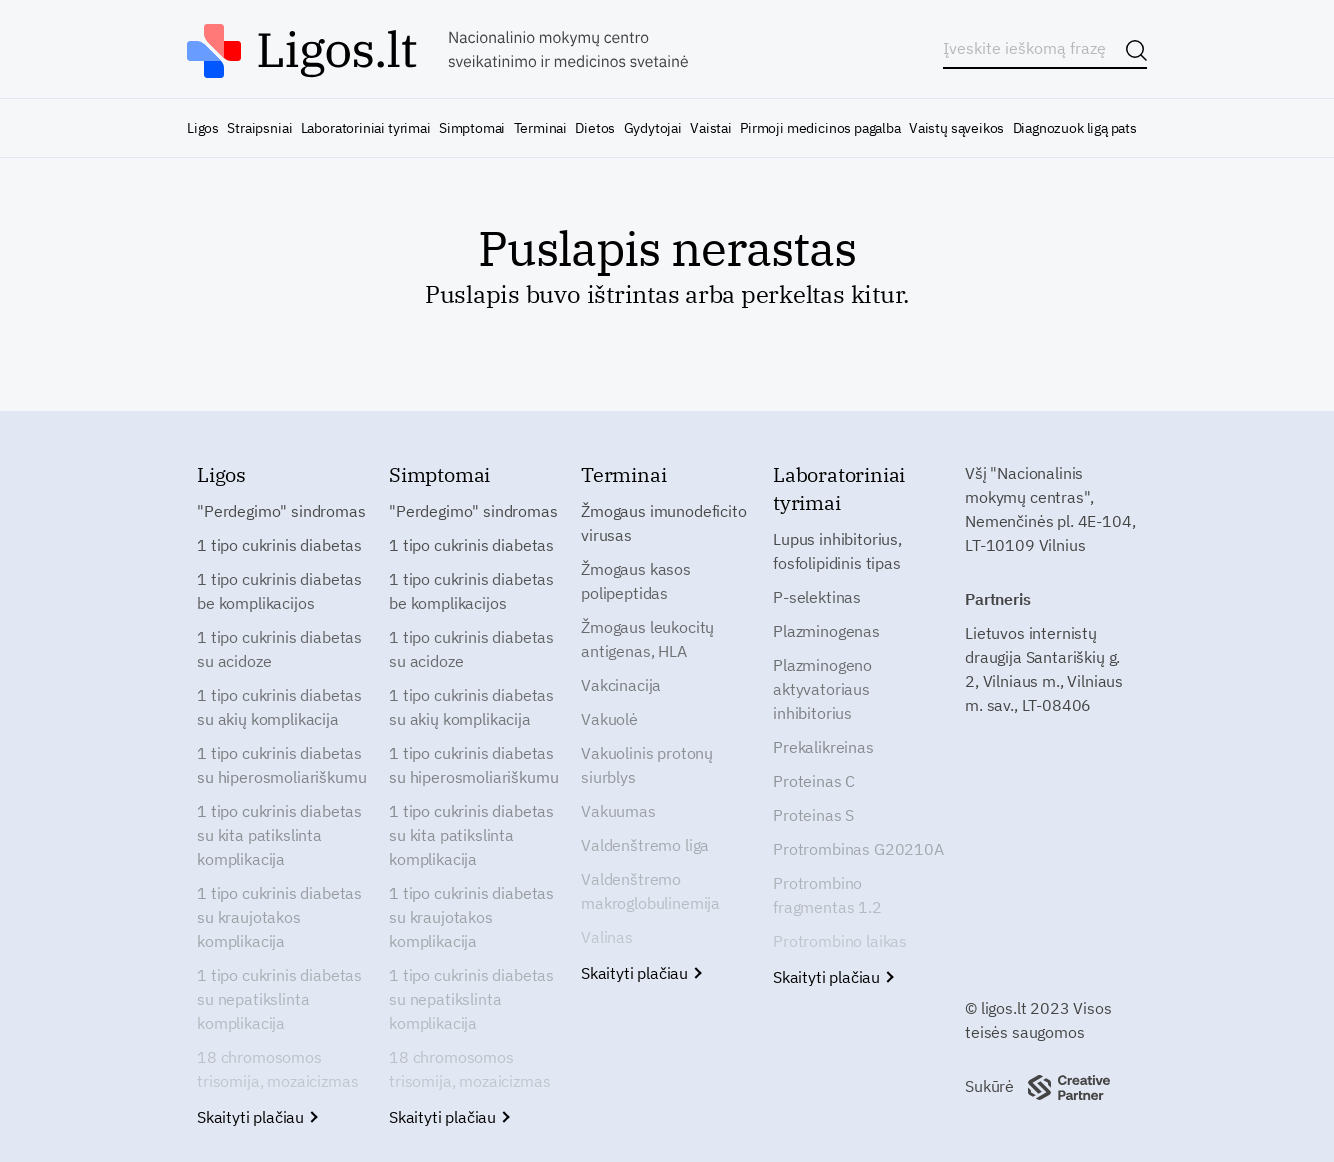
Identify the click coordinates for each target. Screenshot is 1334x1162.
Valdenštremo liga (645, 845)
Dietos (595, 128)
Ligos (203, 128)
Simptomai (472, 128)
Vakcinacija (621, 685)
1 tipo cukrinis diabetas (279, 545)
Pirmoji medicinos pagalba (820, 128)
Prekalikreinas (823, 747)
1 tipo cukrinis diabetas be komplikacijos (279, 591)
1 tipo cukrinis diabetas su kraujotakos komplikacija (279, 917)
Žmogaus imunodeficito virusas (664, 523)
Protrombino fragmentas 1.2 (827, 895)
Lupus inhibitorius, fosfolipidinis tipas (837, 551)
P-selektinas (817, 597)
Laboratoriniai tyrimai (366, 128)
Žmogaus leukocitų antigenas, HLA (647, 639)
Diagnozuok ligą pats (1075, 128)
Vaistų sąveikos (956, 128)
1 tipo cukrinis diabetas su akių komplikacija (279, 707)
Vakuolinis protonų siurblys (647, 765)
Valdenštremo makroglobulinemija (650, 891)
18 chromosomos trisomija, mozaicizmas (277, 1069)
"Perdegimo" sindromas (281, 511)
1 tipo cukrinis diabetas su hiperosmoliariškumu (281, 765)
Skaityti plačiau (256, 1117)
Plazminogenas (826, 631)
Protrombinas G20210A (858, 849)
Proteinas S (813, 815)
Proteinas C (814, 781)
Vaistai (711, 128)
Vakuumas (618, 811)
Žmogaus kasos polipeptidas (636, 581)
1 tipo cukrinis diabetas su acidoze (279, 649)
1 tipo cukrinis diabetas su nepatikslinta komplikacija (279, 999)
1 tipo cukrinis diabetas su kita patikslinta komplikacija (279, 835)
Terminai (541, 128)
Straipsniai (259, 128)
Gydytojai (653, 128)
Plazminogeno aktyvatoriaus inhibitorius (822, 689)
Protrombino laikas (840, 941)
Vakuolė (609, 719)
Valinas (607, 937)
